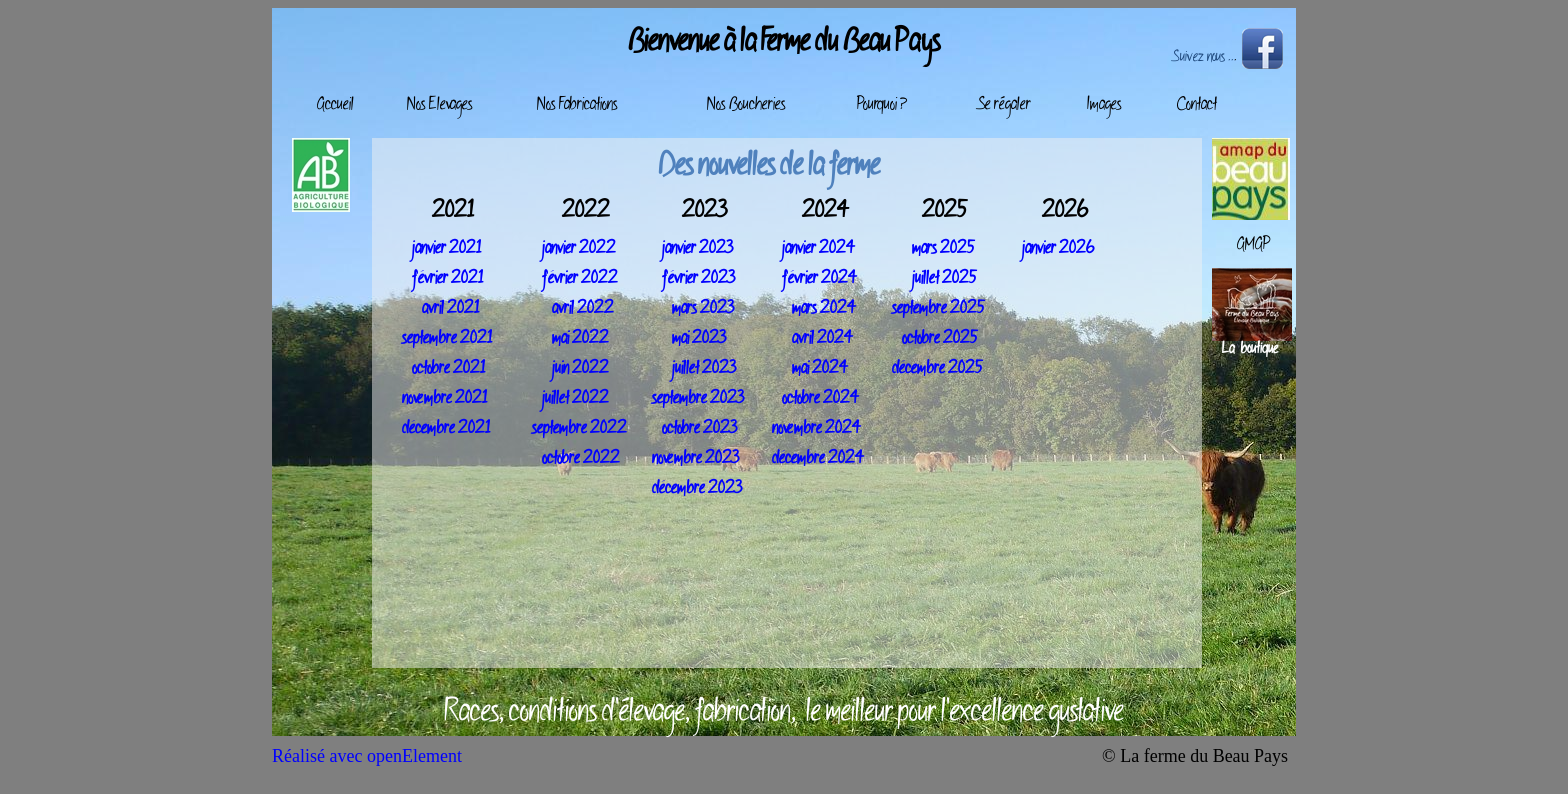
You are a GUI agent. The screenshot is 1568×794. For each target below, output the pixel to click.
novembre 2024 (816, 429)
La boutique (1250, 349)
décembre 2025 (937, 369)
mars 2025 (943, 249)
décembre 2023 (697, 489)
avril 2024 (822, 339)
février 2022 (580, 279)
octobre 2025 (940, 339)
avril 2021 (450, 309)
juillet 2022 (575, 399)
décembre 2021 (446, 429)
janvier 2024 (818, 249)
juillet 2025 (944, 279)
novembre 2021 (444, 399)
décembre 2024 (818, 459)
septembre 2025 (938, 309)
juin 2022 (580, 369)
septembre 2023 (698, 399)
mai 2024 (820, 369)
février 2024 (819, 279)
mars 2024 (824, 309)
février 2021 (447, 279)
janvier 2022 (579, 249)
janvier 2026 (1058, 249)
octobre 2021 (448, 369)
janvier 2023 (697, 249)
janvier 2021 (446, 249)
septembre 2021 (447, 339)
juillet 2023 (704, 369)
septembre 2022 (579, 429)
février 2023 (698, 279)
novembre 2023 (695, 459)
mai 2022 (580, 339)
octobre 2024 (820, 399)
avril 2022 (583, 309)
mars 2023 (703, 309)
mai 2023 (699, 339)
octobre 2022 (581, 459)
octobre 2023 (699, 429)
